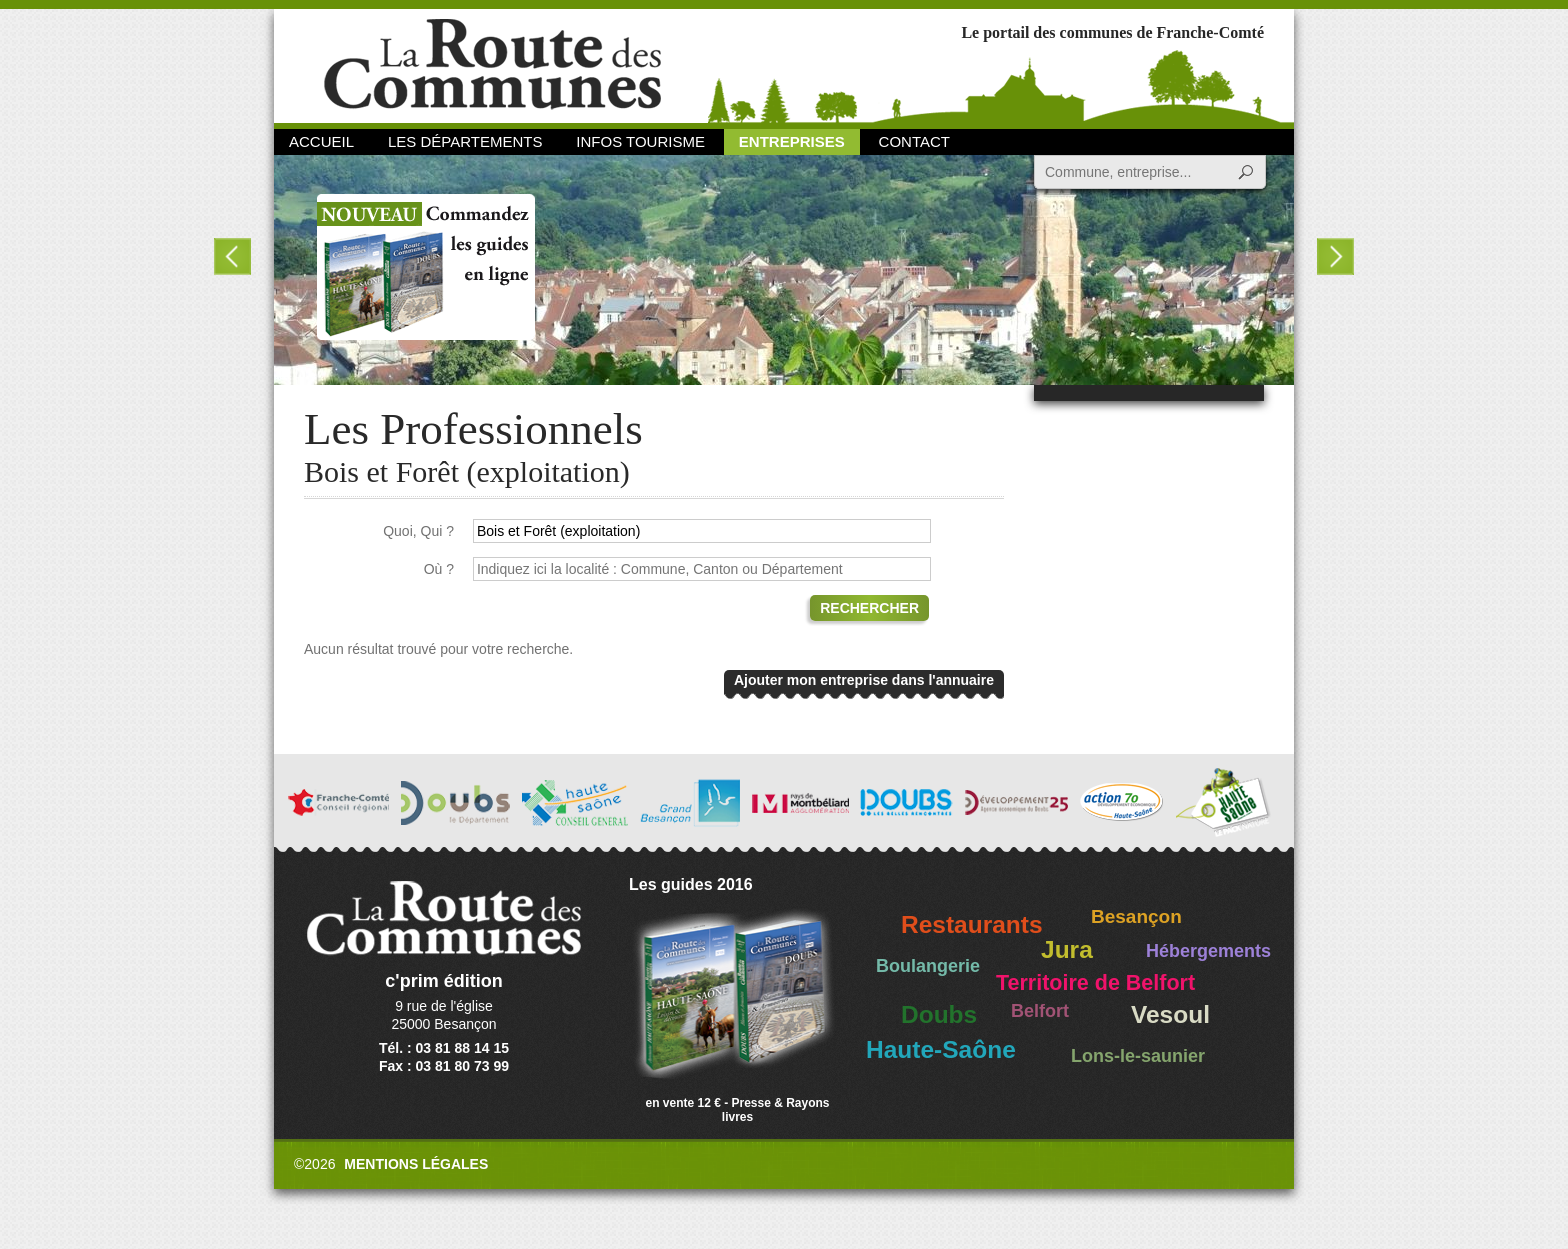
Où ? (439, 569)
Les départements (465, 141)
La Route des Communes (492, 64)
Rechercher (869, 608)
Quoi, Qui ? (418, 531)
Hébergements (1208, 951)
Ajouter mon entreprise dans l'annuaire (864, 680)
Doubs (939, 1014)
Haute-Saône (941, 1049)
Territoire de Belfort (1095, 983)
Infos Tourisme (640, 141)
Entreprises (792, 141)
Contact (914, 141)
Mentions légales (416, 1164)
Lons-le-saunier (1138, 1056)
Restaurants (972, 924)
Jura (1067, 949)
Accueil (321, 141)
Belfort (1040, 1011)
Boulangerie (928, 966)
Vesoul (1170, 1014)
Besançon (1136, 916)
